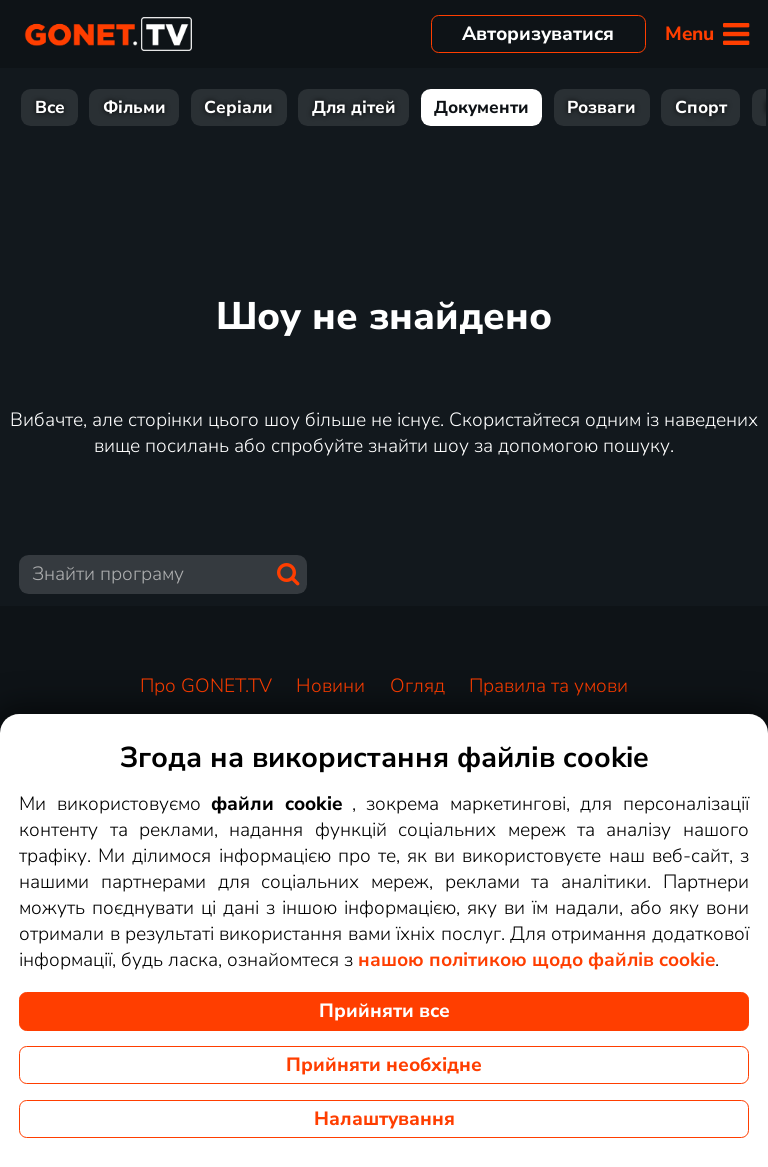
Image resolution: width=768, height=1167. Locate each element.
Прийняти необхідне (384, 1065)
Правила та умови (548, 686)
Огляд (417, 686)
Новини (701, 107)
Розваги (504, 107)
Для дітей (257, 107)
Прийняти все (384, 1011)
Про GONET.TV (206, 686)
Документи (384, 107)
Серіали (141, 107)
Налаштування (384, 1119)
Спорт (604, 107)
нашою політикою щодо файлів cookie (536, 960)
